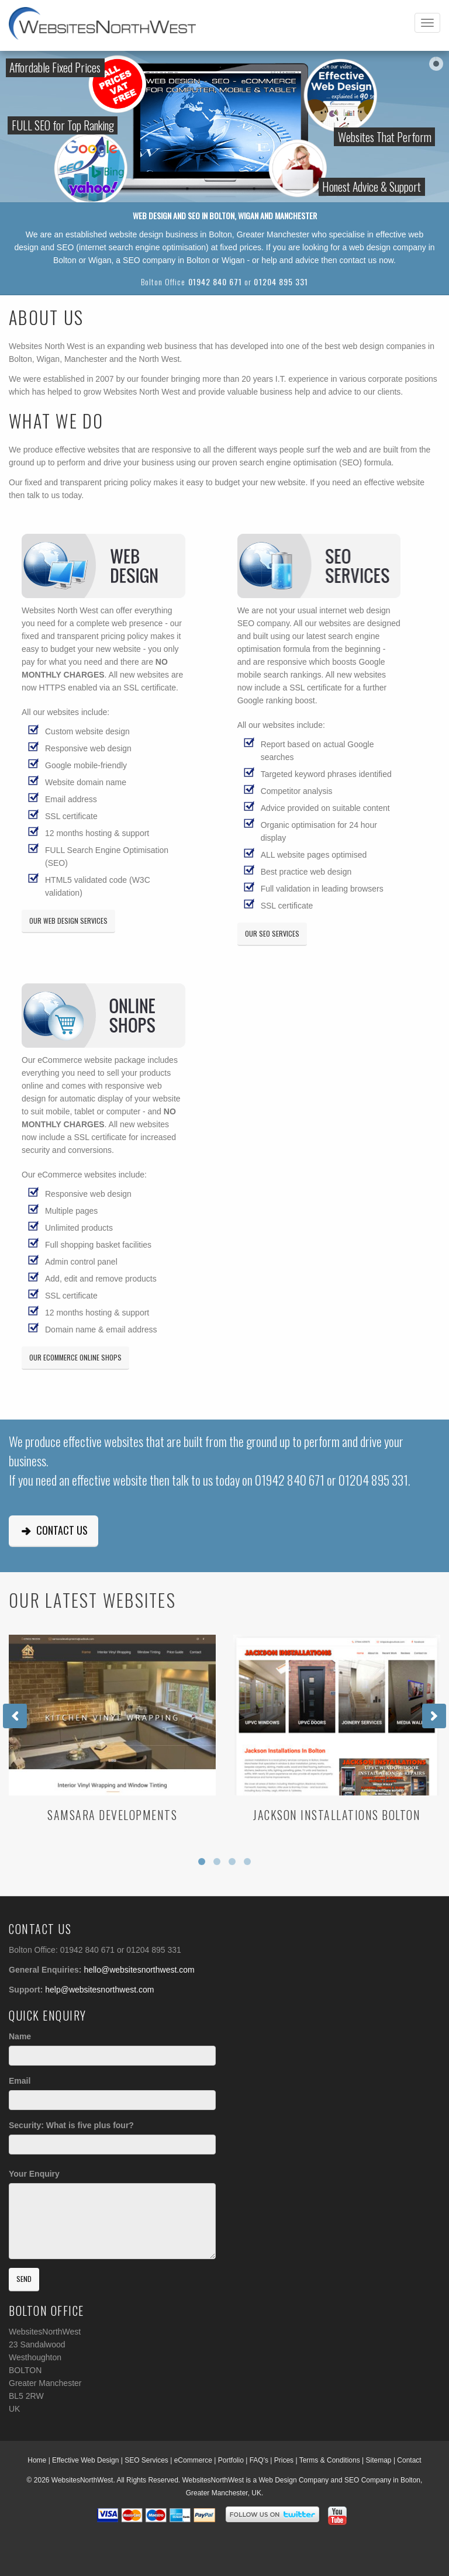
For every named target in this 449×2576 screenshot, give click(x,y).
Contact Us (53, 1530)
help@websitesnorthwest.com (99, 1989)
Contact (409, 2460)
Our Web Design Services (68, 921)
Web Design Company (293, 2480)
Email (19, 2080)
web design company (387, 247)
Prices (283, 2460)
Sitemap (379, 2460)
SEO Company (367, 2480)
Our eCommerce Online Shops (75, 1357)
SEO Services (146, 2460)
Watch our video (441, 111)
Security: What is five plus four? (71, 2125)
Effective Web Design (85, 2460)
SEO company (149, 260)
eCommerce (193, 2460)
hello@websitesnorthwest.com (139, 1969)
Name (20, 2036)
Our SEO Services (272, 933)
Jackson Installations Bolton (336, 1815)
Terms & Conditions (329, 2460)
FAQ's (259, 2460)
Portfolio (231, 2460)
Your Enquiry (34, 2173)
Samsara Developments (112, 1815)
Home (36, 2460)
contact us (358, 260)
